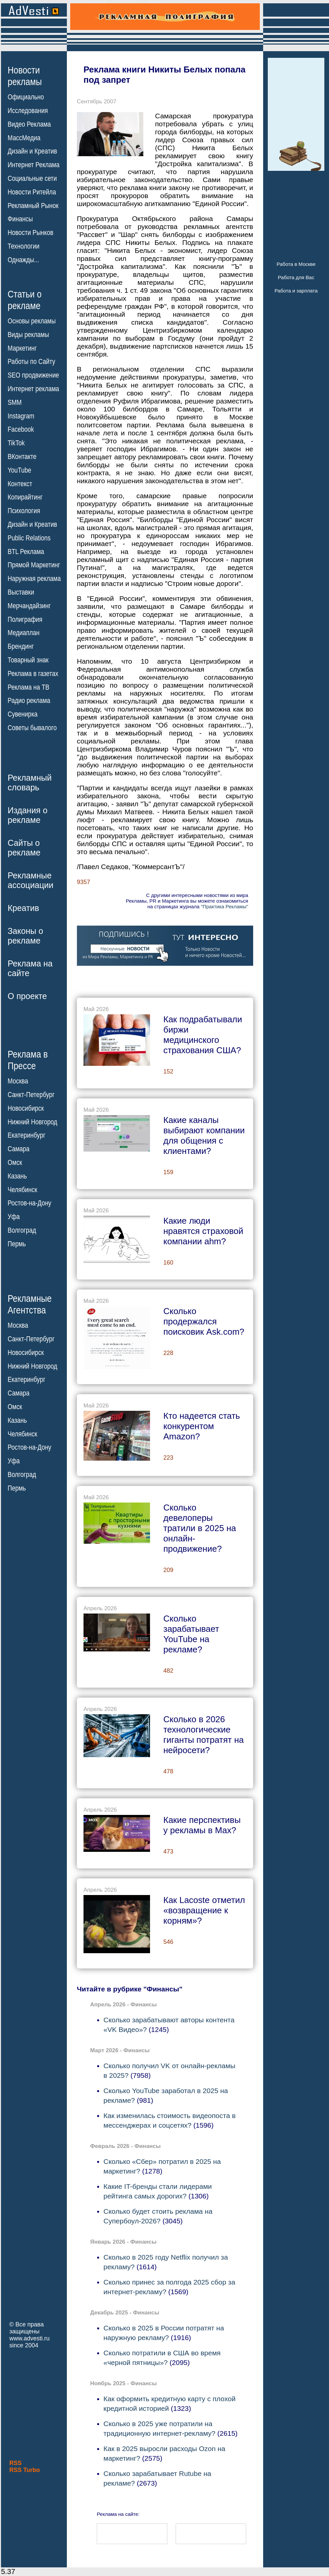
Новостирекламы (25, 75)
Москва (18, 1081)
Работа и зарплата (296, 290)
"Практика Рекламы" (224, 906)
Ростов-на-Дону (29, 1203)
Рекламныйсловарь (30, 782)
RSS (15, 2463)
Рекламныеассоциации (31, 880)
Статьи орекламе (25, 299)
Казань (17, 1176)
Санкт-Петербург (31, 1095)
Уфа (14, 1217)
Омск (15, 1163)
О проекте (27, 996)
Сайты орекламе (24, 847)
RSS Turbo (24, 2470)
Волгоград (22, 1230)
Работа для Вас (296, 277)
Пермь (17, 1244)
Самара (19, 1149)
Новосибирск (26, 1108)
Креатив (23, 908)
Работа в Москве (295, 264)
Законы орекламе (25, 935)
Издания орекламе (28, 815)
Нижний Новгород (32, 1122)
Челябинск (22, 1189)
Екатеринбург (26, 1135)
